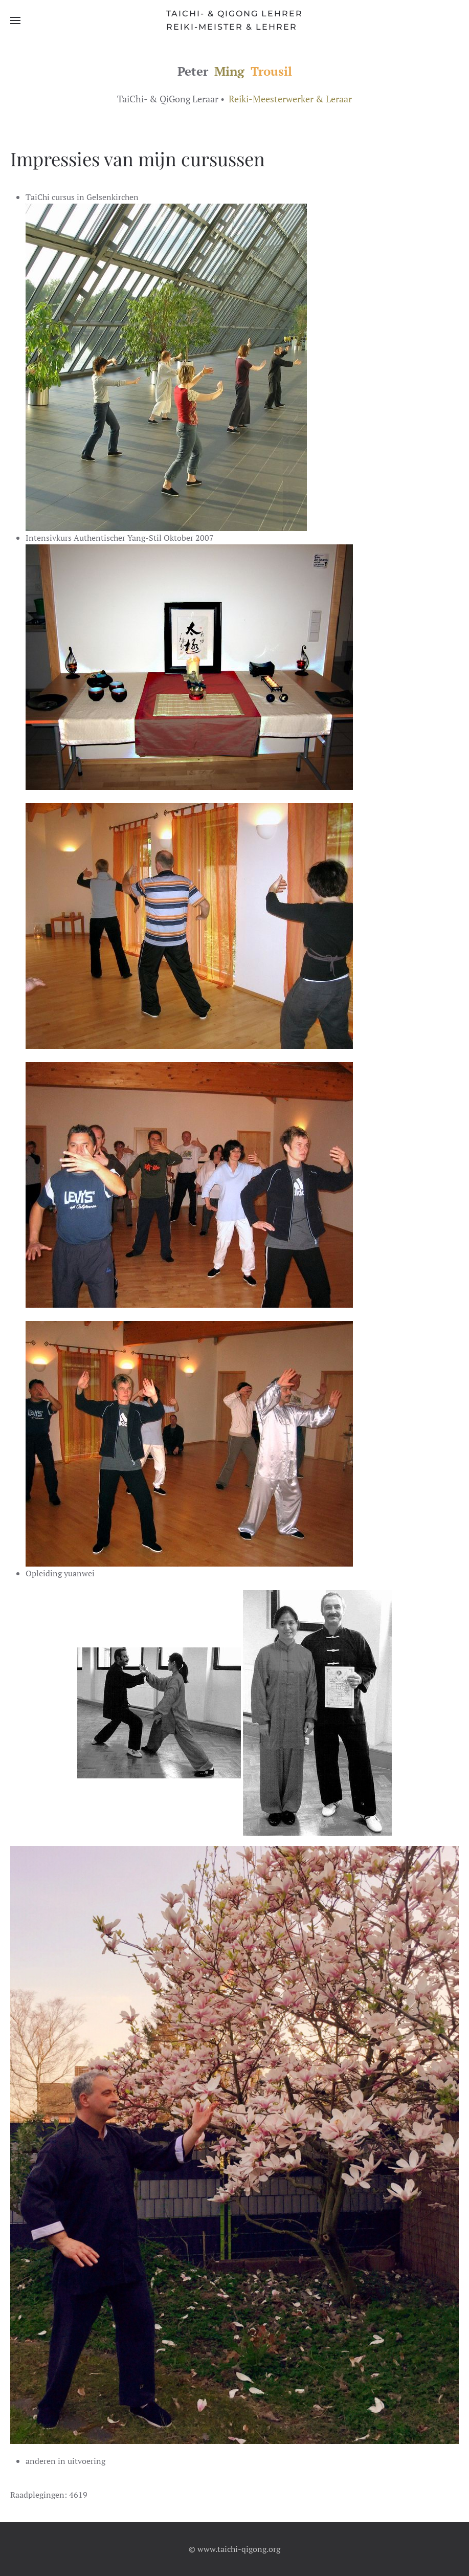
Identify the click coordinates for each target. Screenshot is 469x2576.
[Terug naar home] (234, 20)
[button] (15, 20)
